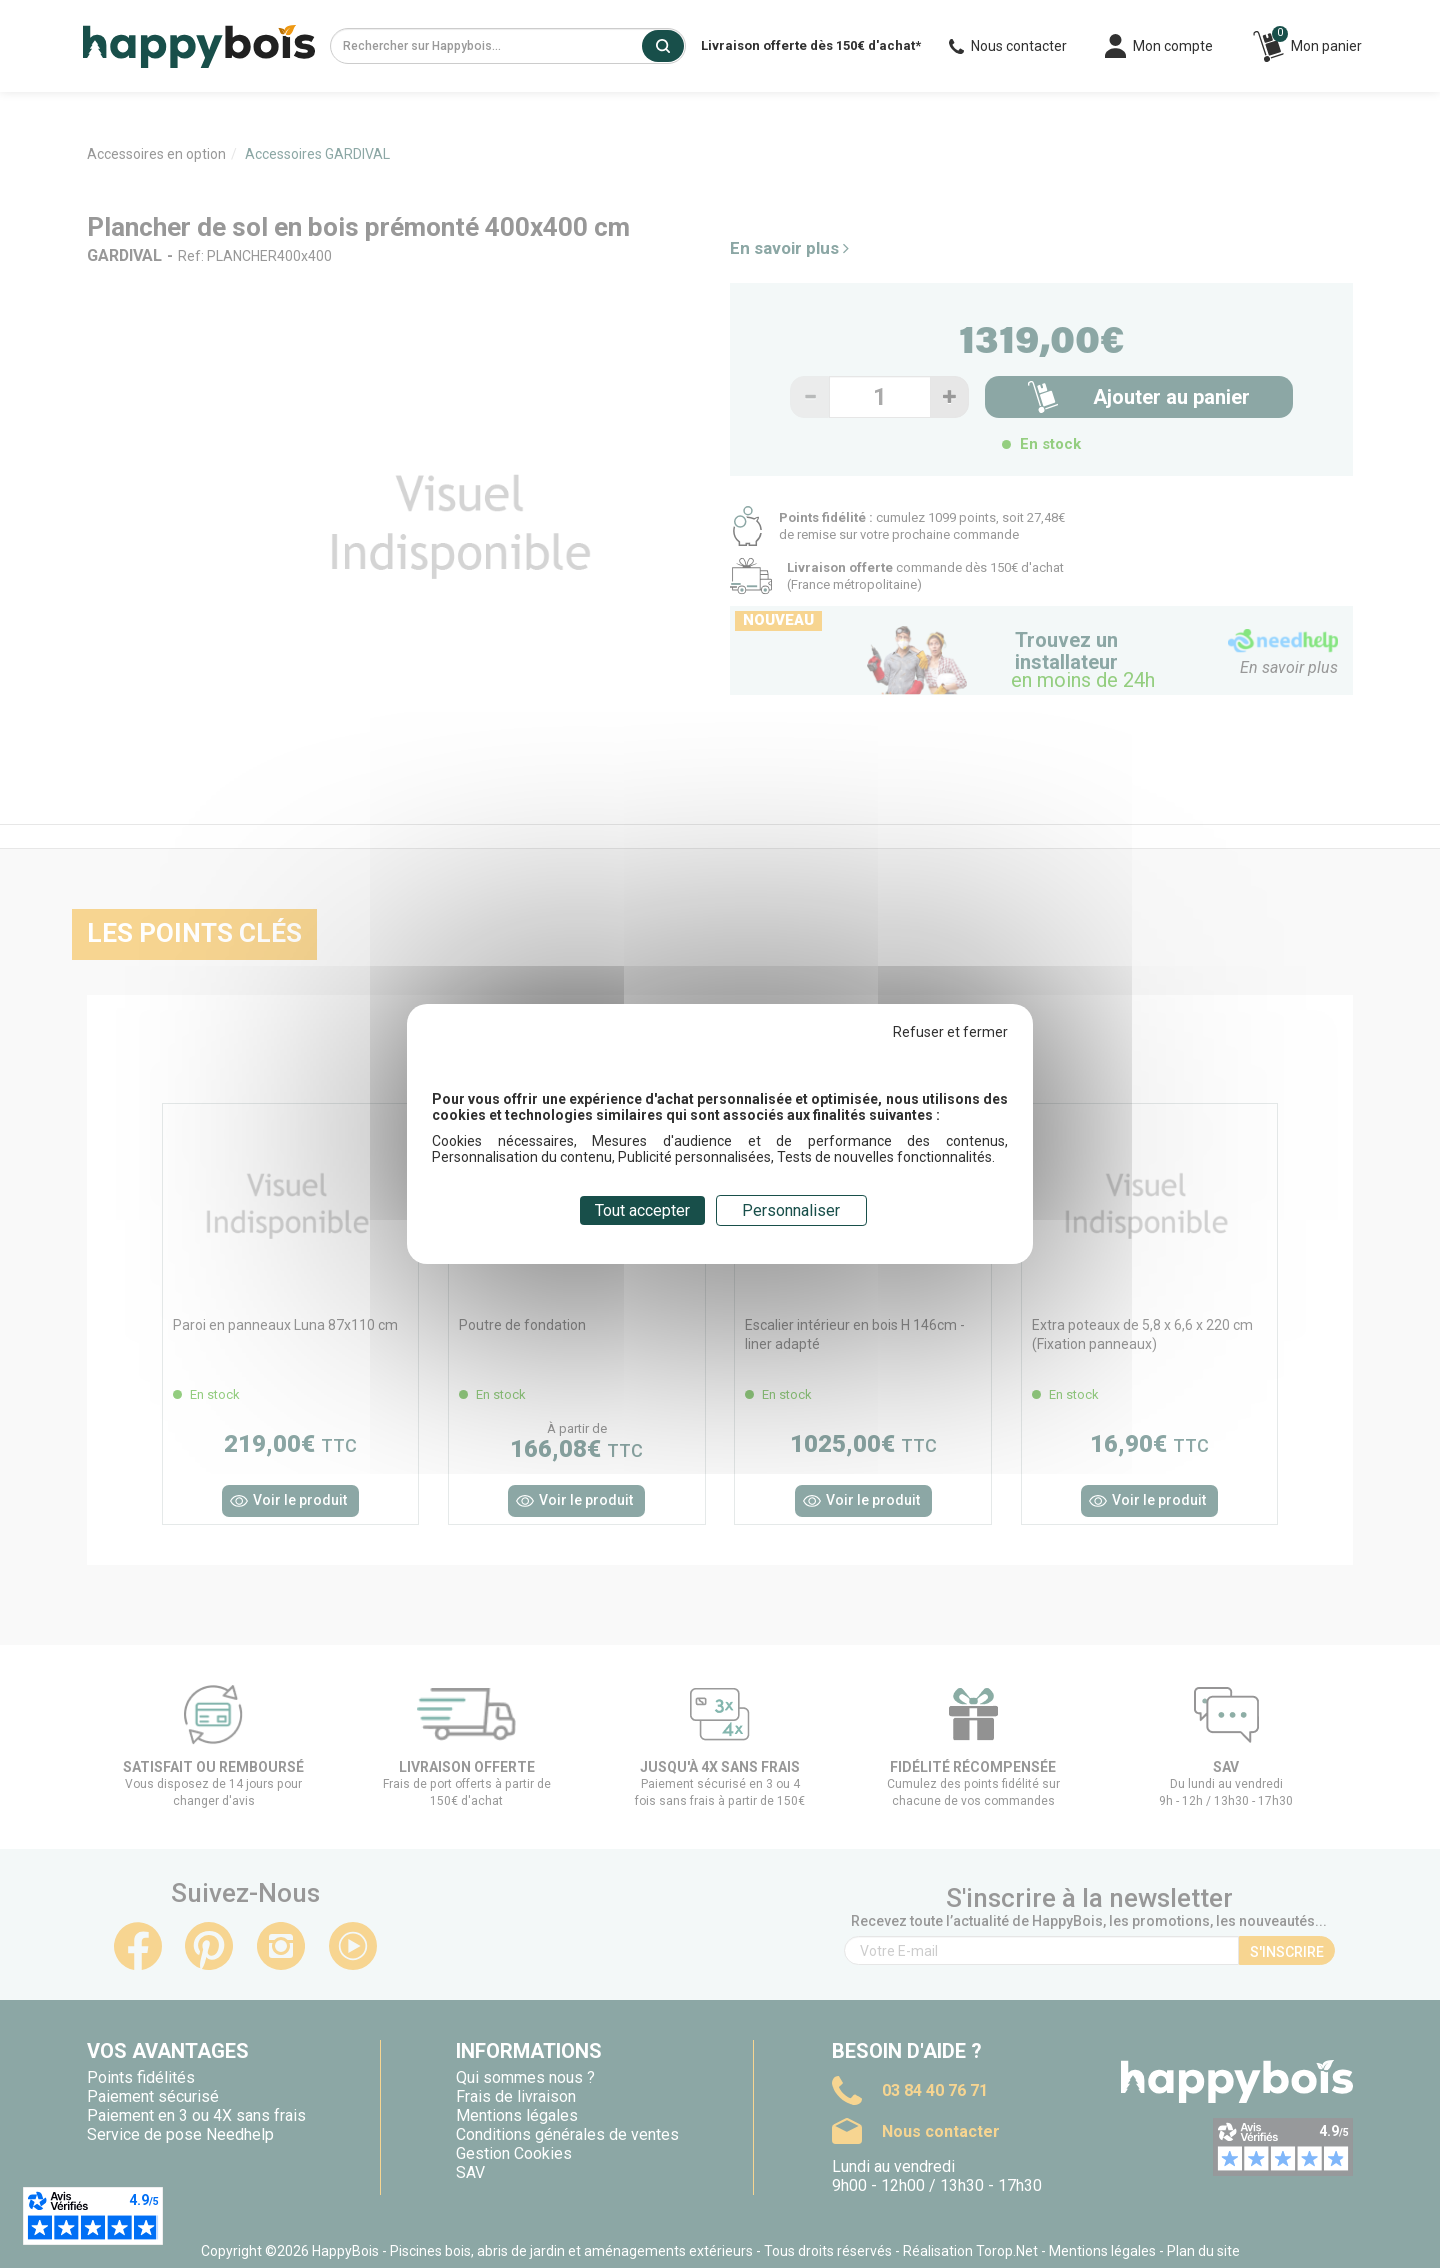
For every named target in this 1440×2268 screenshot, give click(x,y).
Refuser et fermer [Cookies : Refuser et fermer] (950, 1032)
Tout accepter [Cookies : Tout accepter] (642, 1210)
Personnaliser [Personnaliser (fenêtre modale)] (791, 1210)
